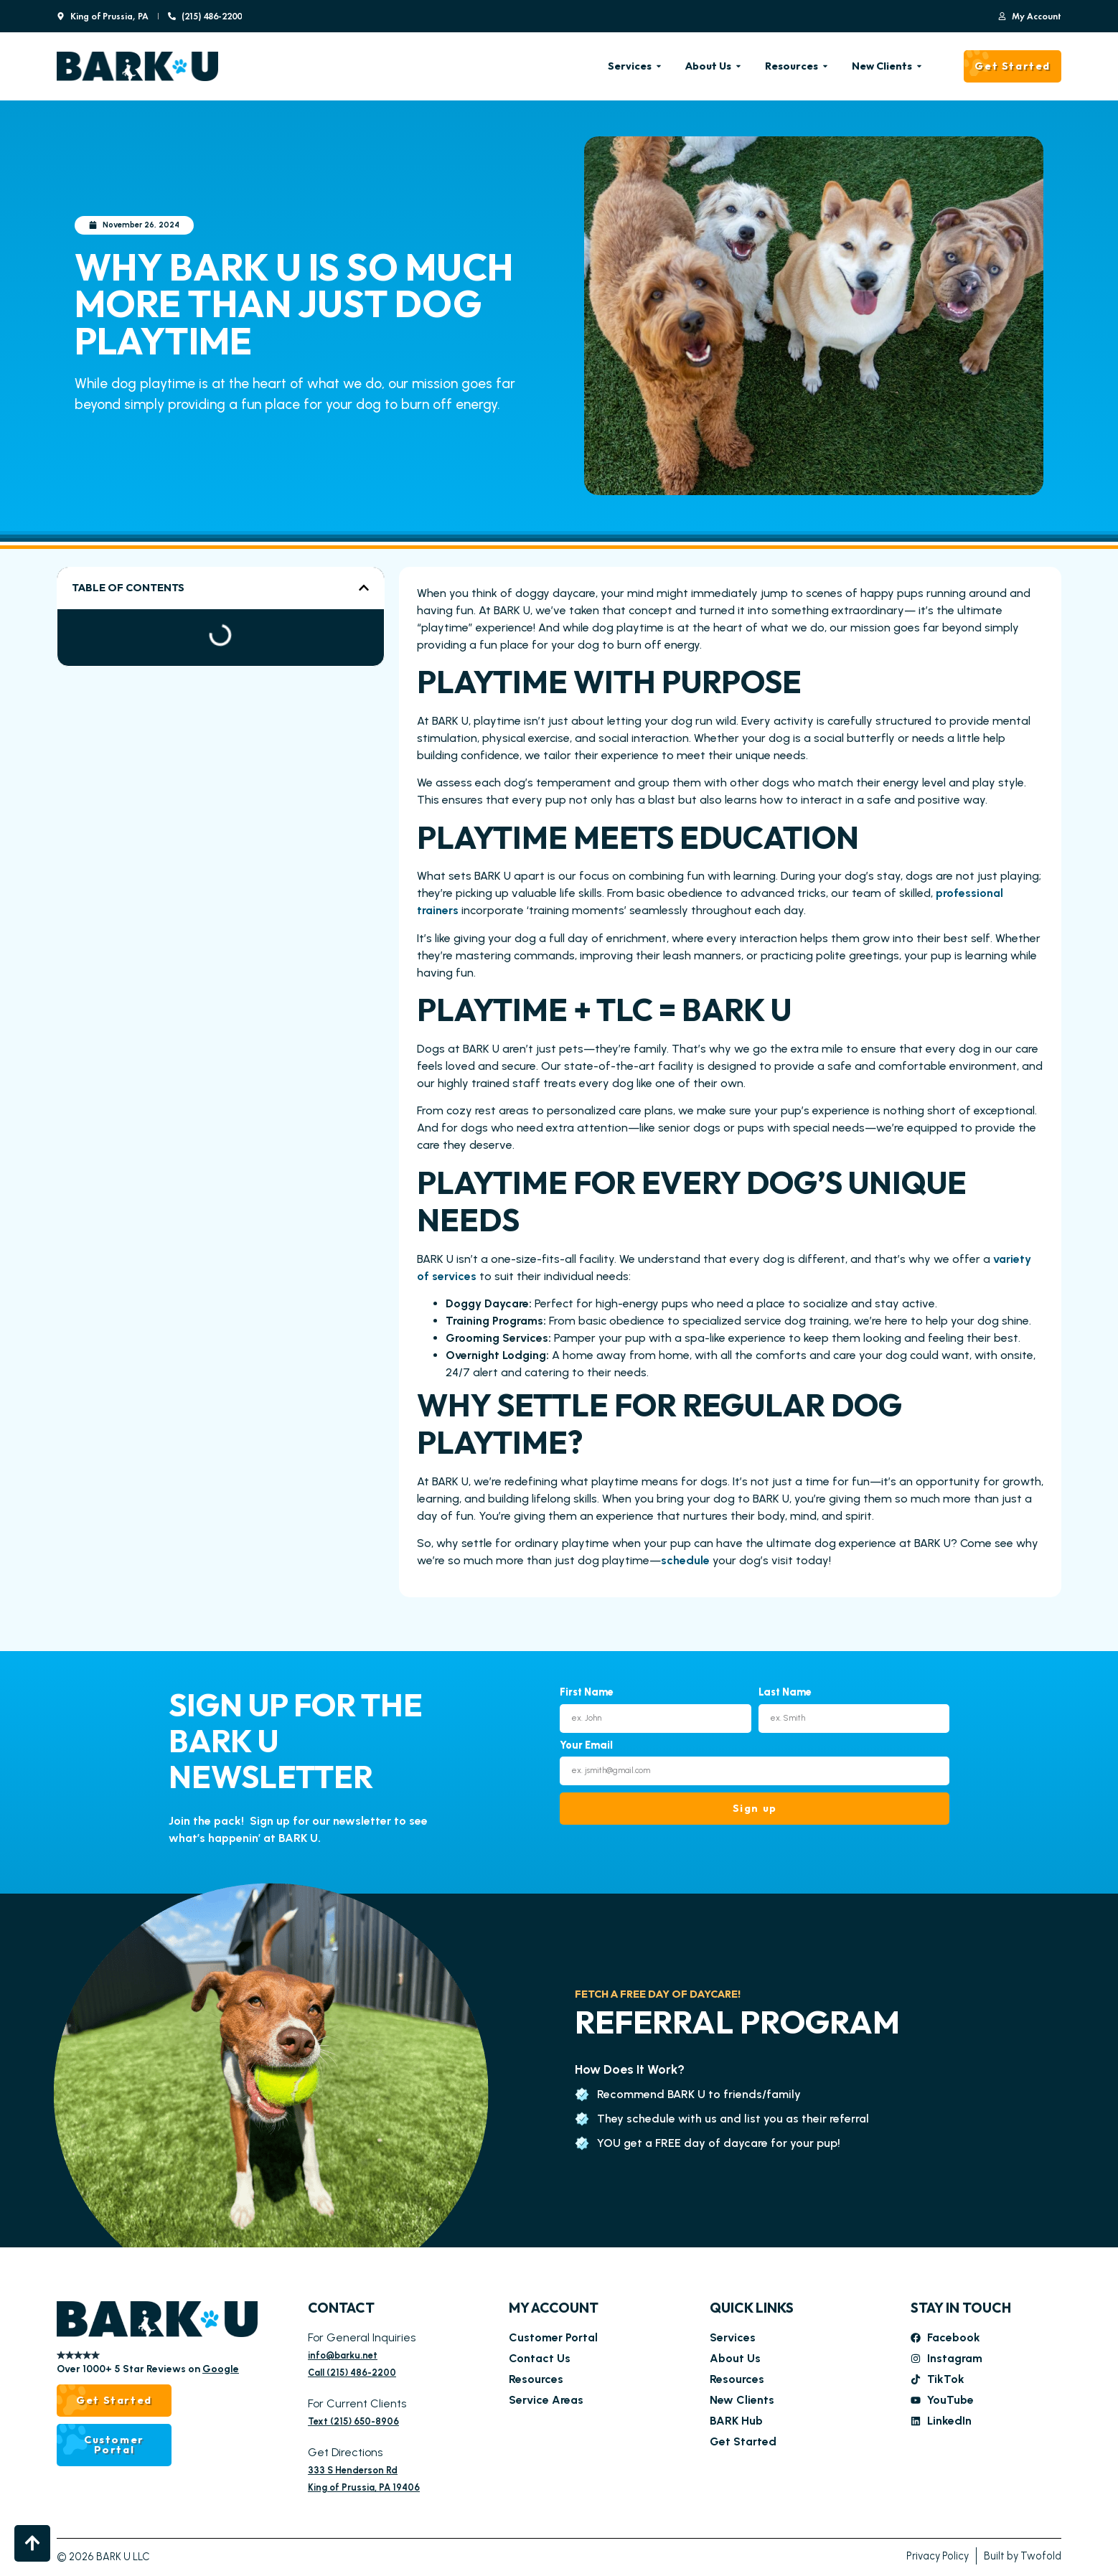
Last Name (785, 1692)
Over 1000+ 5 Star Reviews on (148, 2369)
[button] (364, 587)
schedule (687, 1560)
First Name (587, 1692)
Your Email (586, 1746)
